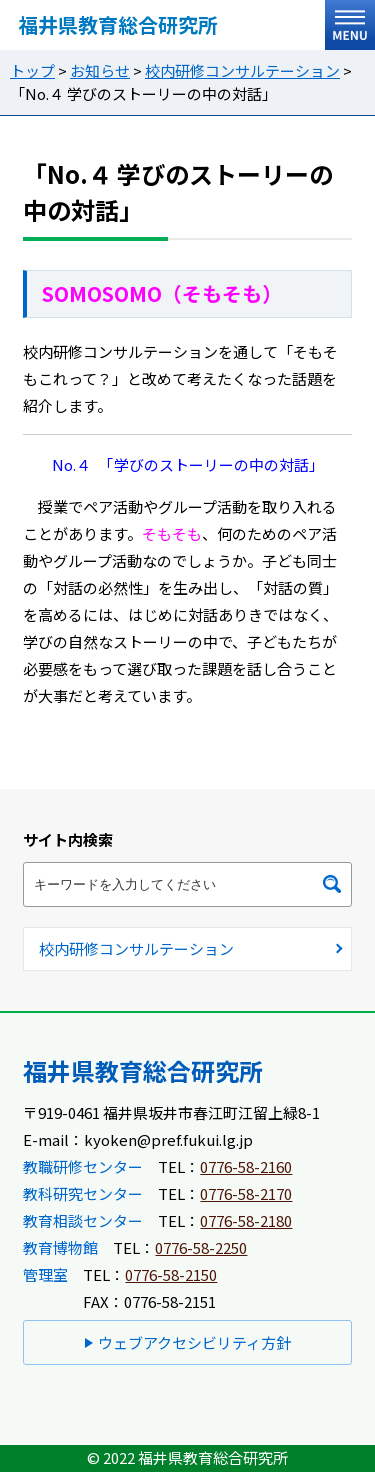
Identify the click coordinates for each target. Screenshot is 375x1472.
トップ (32, 70)
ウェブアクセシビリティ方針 (194, 1342)
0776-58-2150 (171, 1274)
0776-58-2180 (246, 1220)
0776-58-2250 (201, 1247)
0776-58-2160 (246, 1166)
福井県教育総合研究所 (118, 24)
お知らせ (100, 70)
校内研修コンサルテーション (242, 70)
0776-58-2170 (246, 1193)
